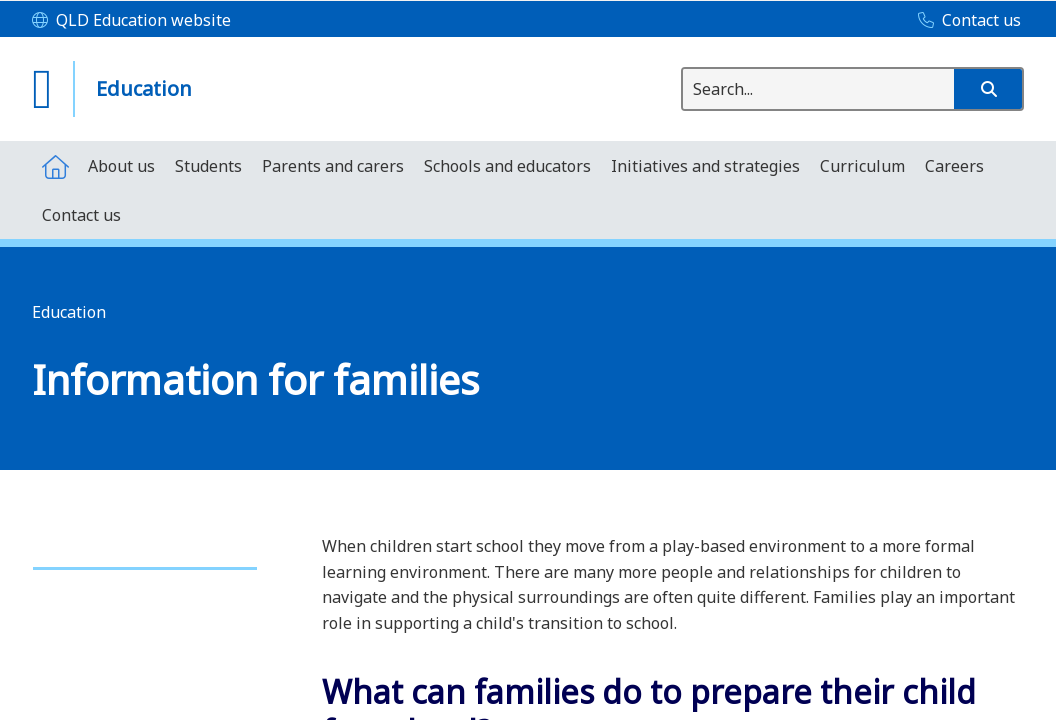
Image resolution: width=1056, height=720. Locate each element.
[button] (988, 89)
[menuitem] (55, 165)
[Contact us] (964, 21)
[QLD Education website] (131, 21)
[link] (145, 559)
